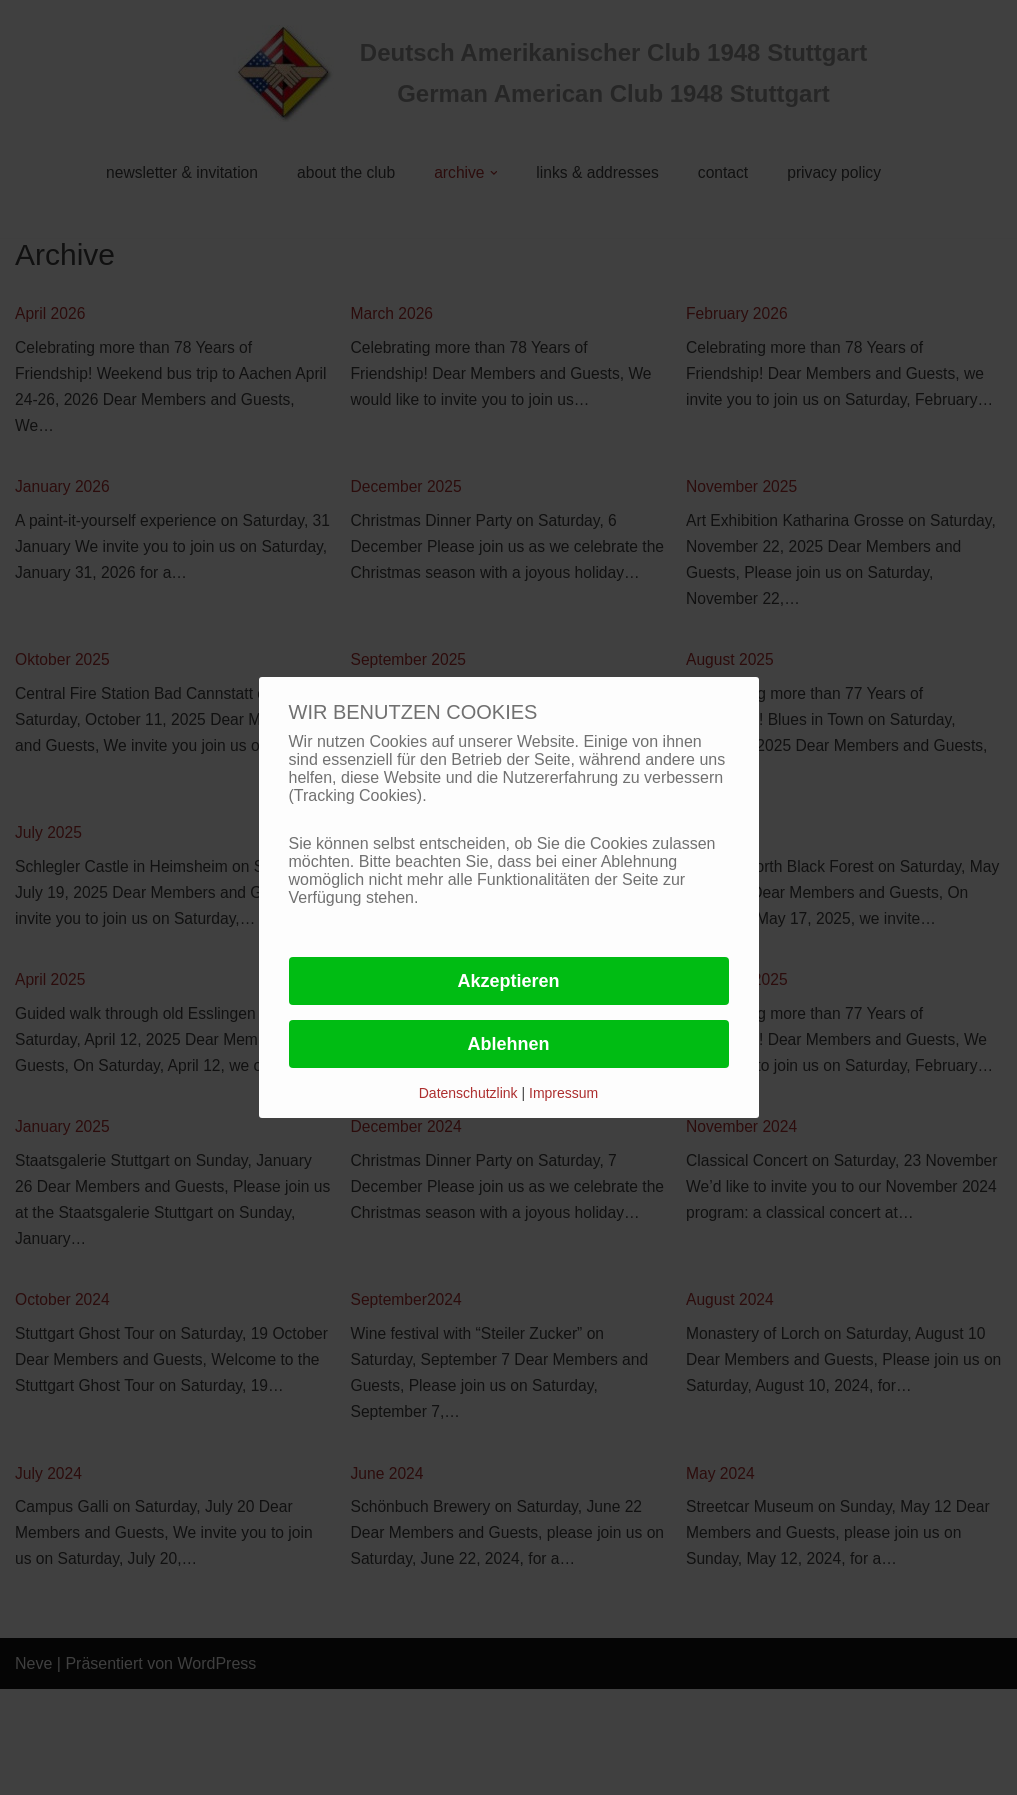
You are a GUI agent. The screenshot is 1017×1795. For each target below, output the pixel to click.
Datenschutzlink (470, 1093)
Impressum (563, 1093)
